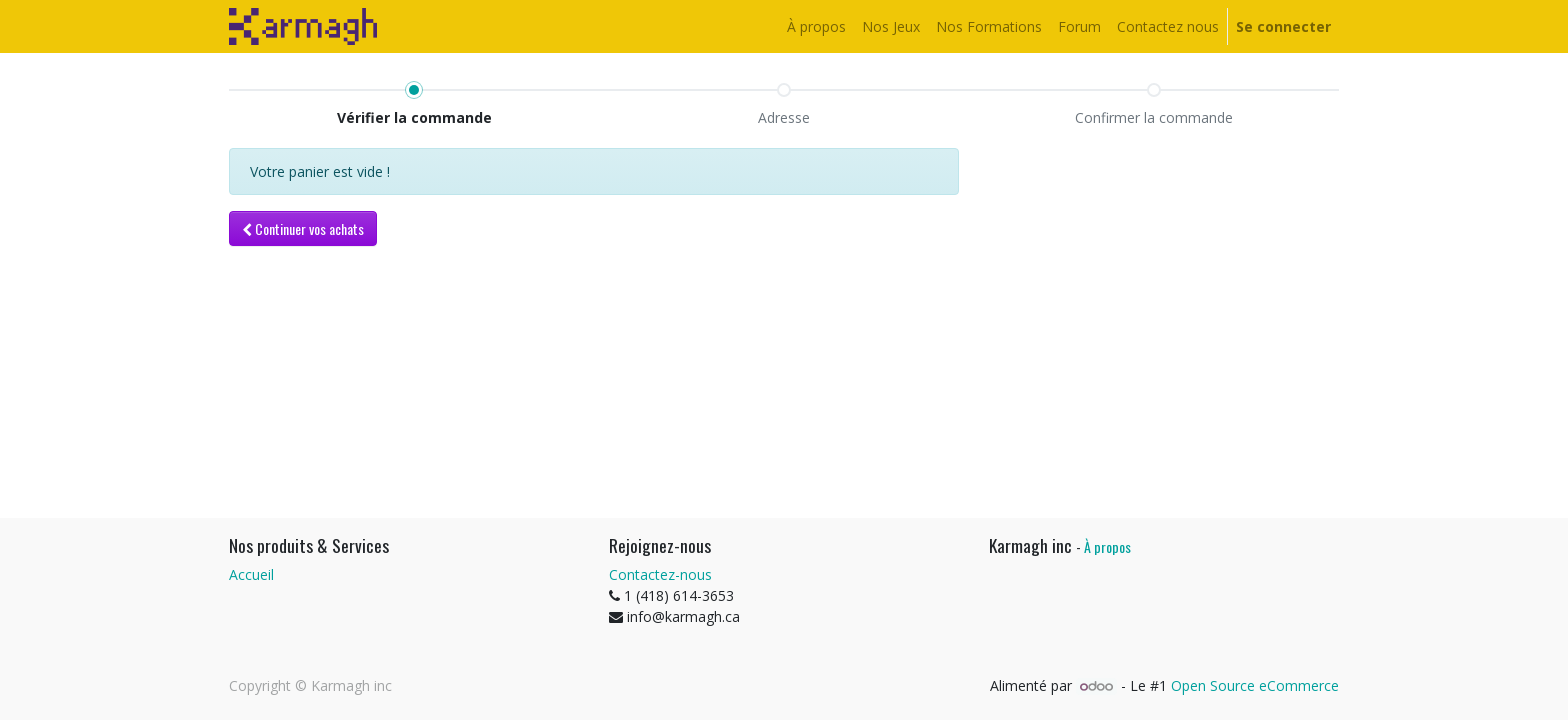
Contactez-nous (660, 574)
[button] (303, 228)
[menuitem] (816, 26)
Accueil (251, 574)
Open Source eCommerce (1255, 685)
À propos (1107, 546)
